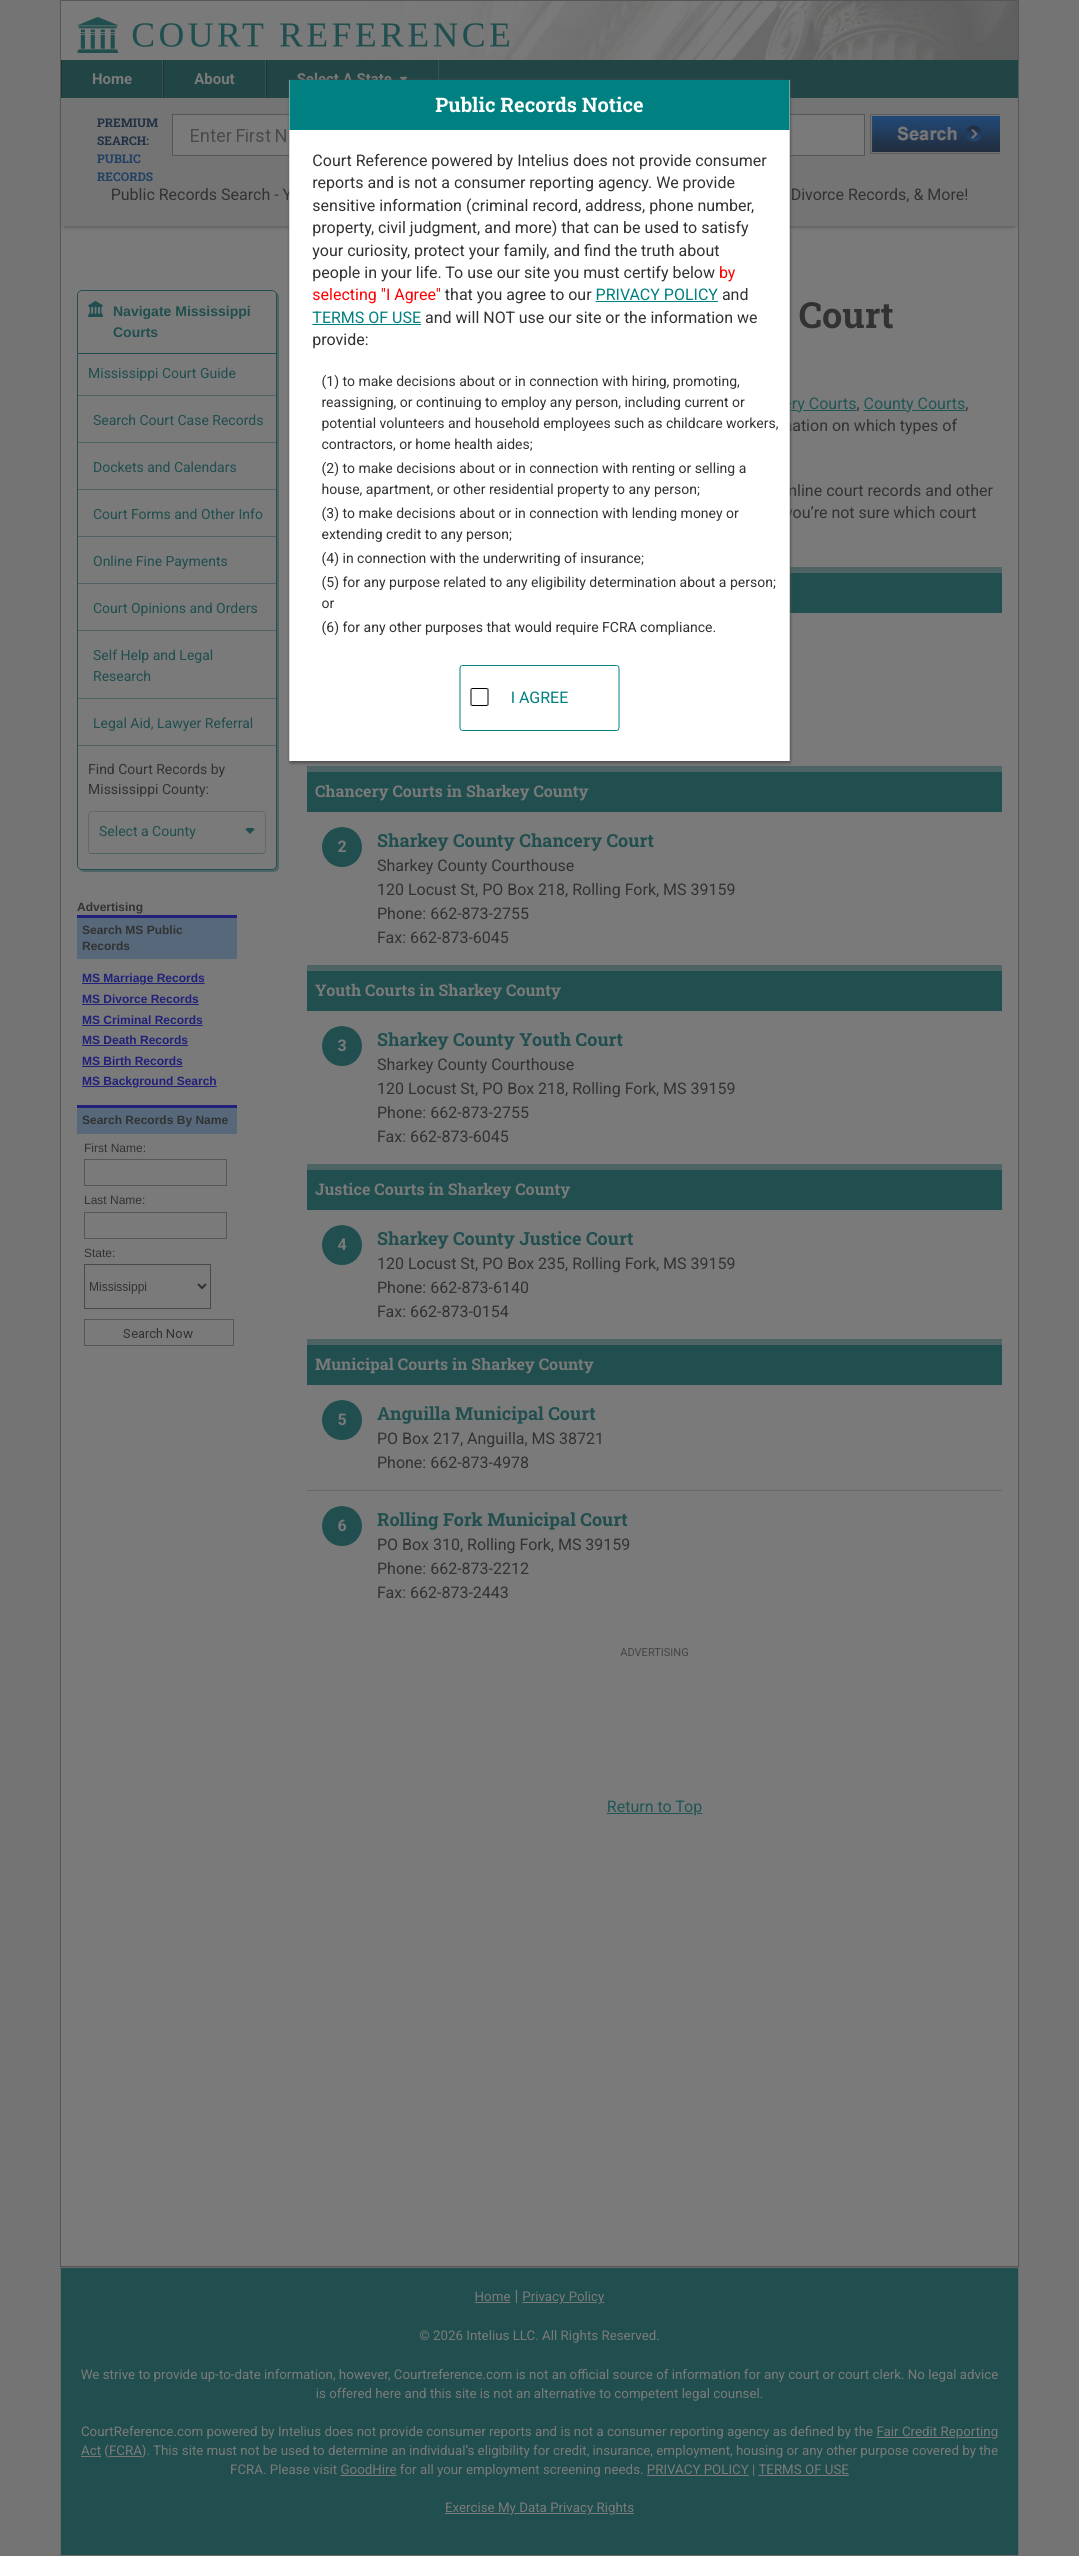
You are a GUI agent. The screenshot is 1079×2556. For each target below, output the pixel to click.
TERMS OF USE (366, 317)
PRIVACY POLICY (657, 294)
